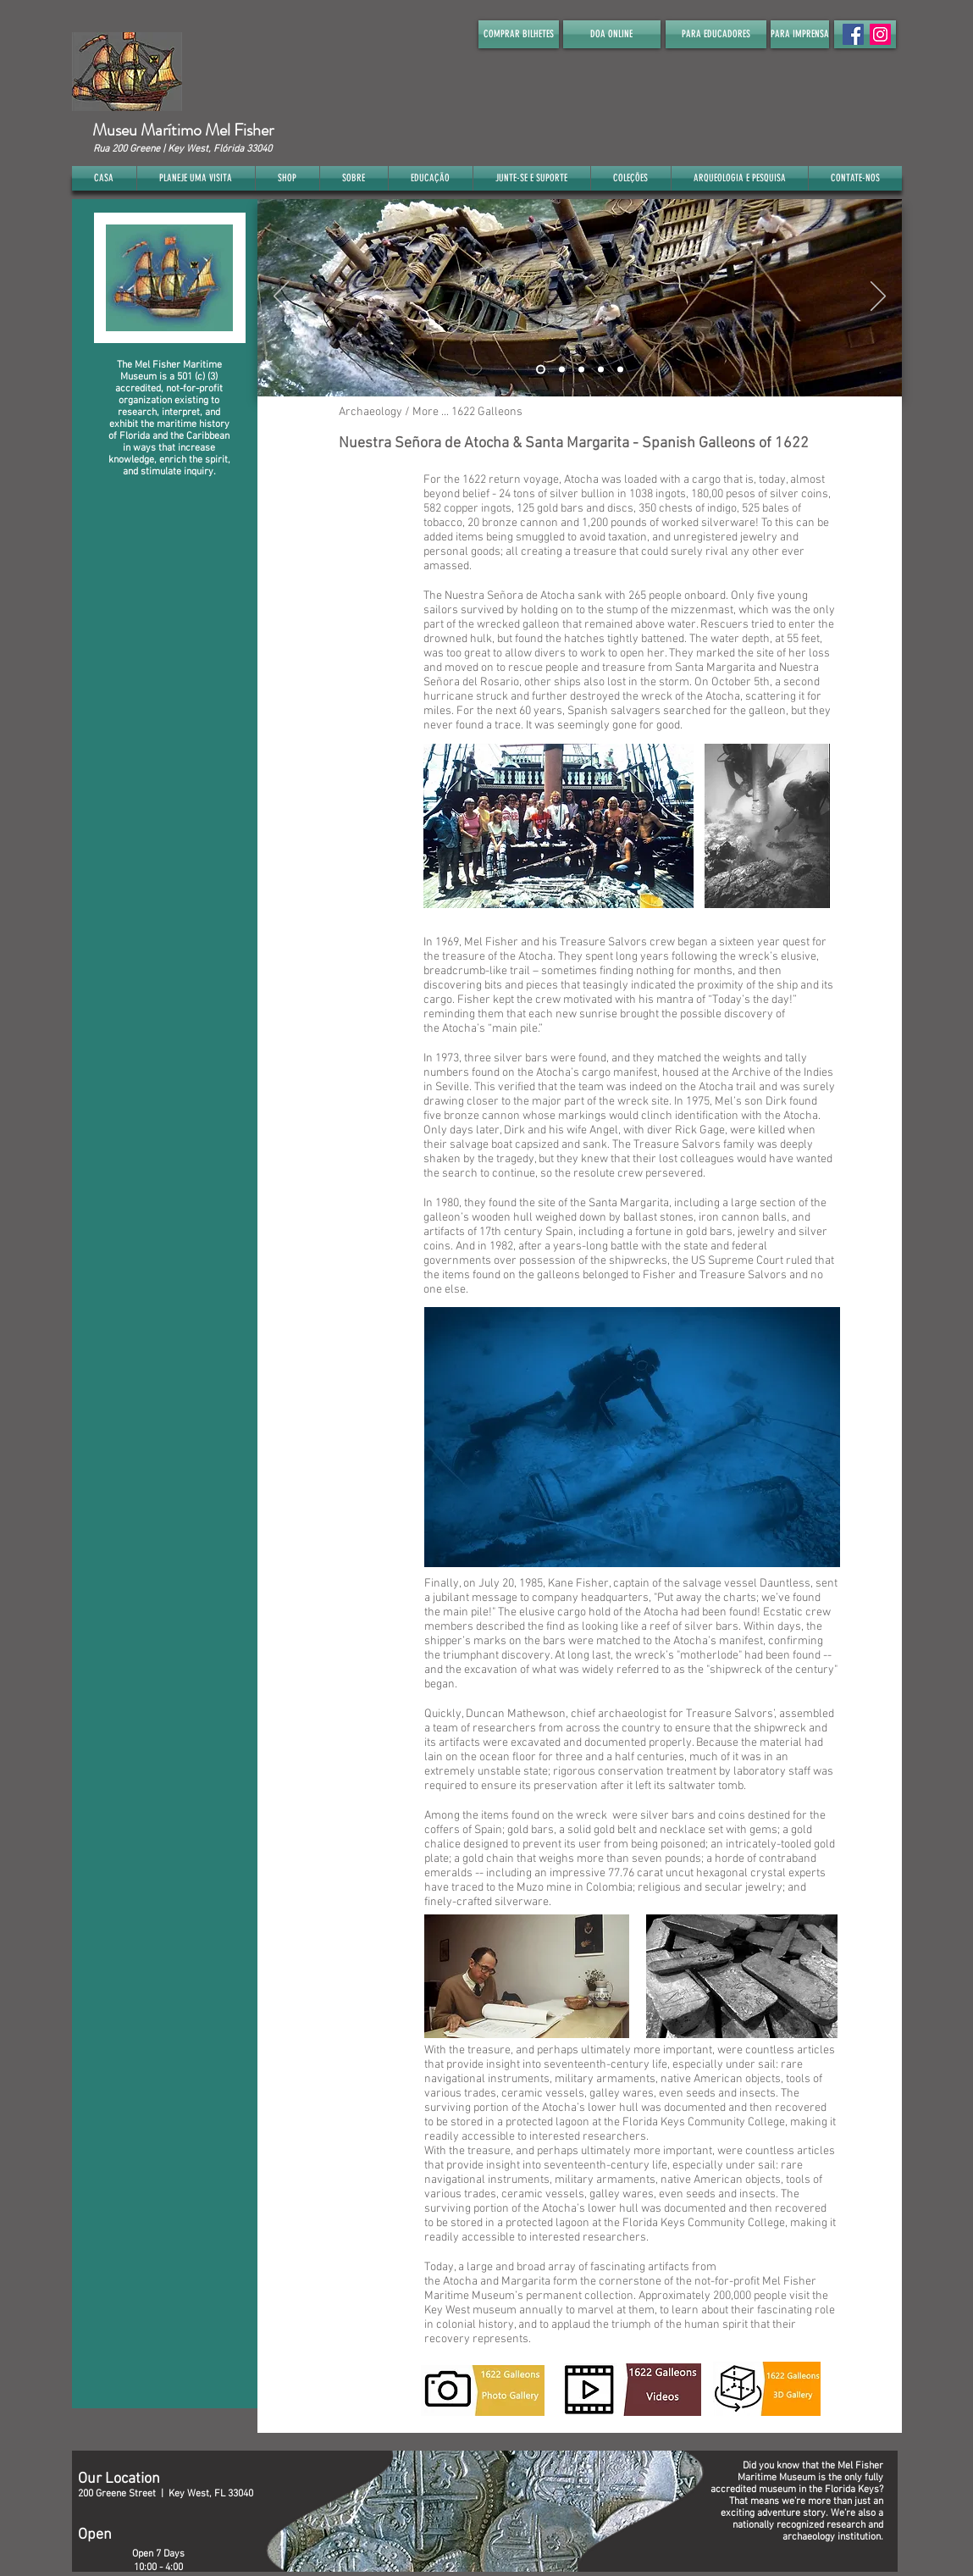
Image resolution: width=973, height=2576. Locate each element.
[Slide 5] (620, 369)
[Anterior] (281, 297)
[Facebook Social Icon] (853, 34)
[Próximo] (878, 297)
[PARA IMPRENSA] (800, 34)
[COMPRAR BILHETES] (518, 34)
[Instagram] (880, 34)
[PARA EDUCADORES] (716, 34)
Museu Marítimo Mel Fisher (183, 130)
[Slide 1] (540, 369)
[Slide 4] (601, 369)
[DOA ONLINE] (612, 34)
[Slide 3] (581, 369)
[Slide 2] (562, 369)
